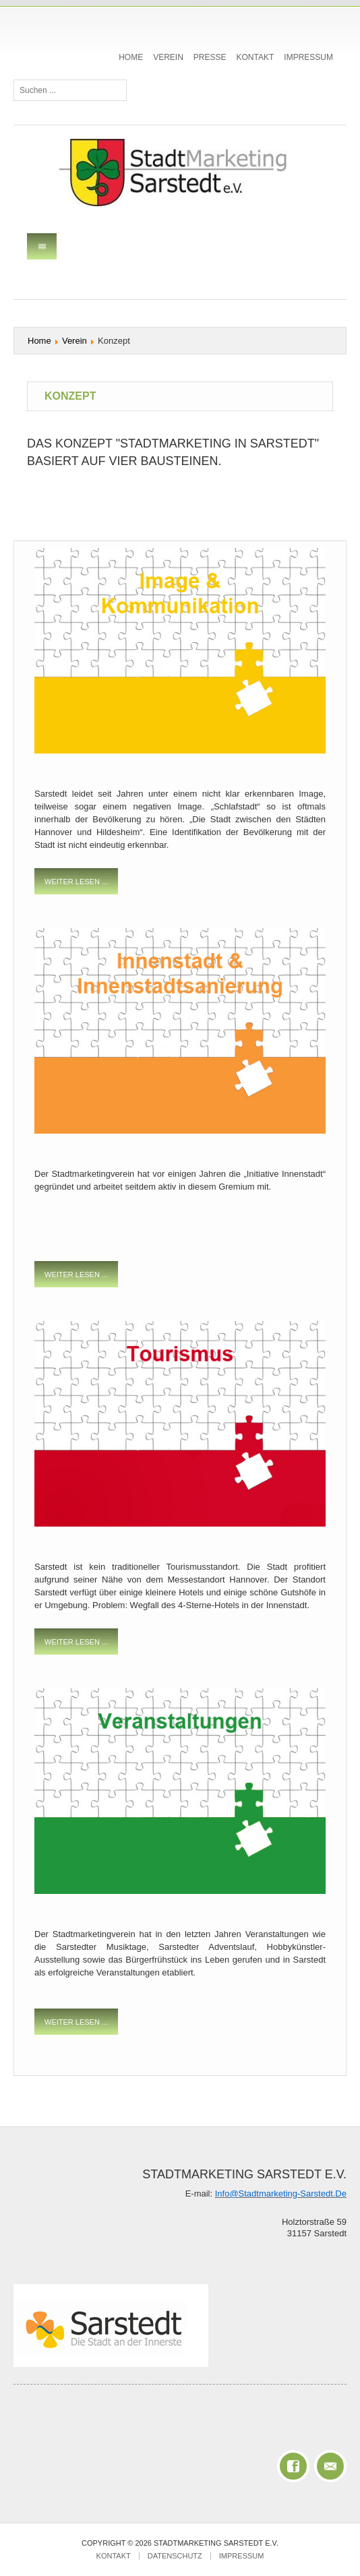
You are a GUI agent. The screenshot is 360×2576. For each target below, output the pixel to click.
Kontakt (255, 57)
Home (131, 57)
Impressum (308, 57)
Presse (210, 57)
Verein (168, 57)
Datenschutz (175, 2556)
